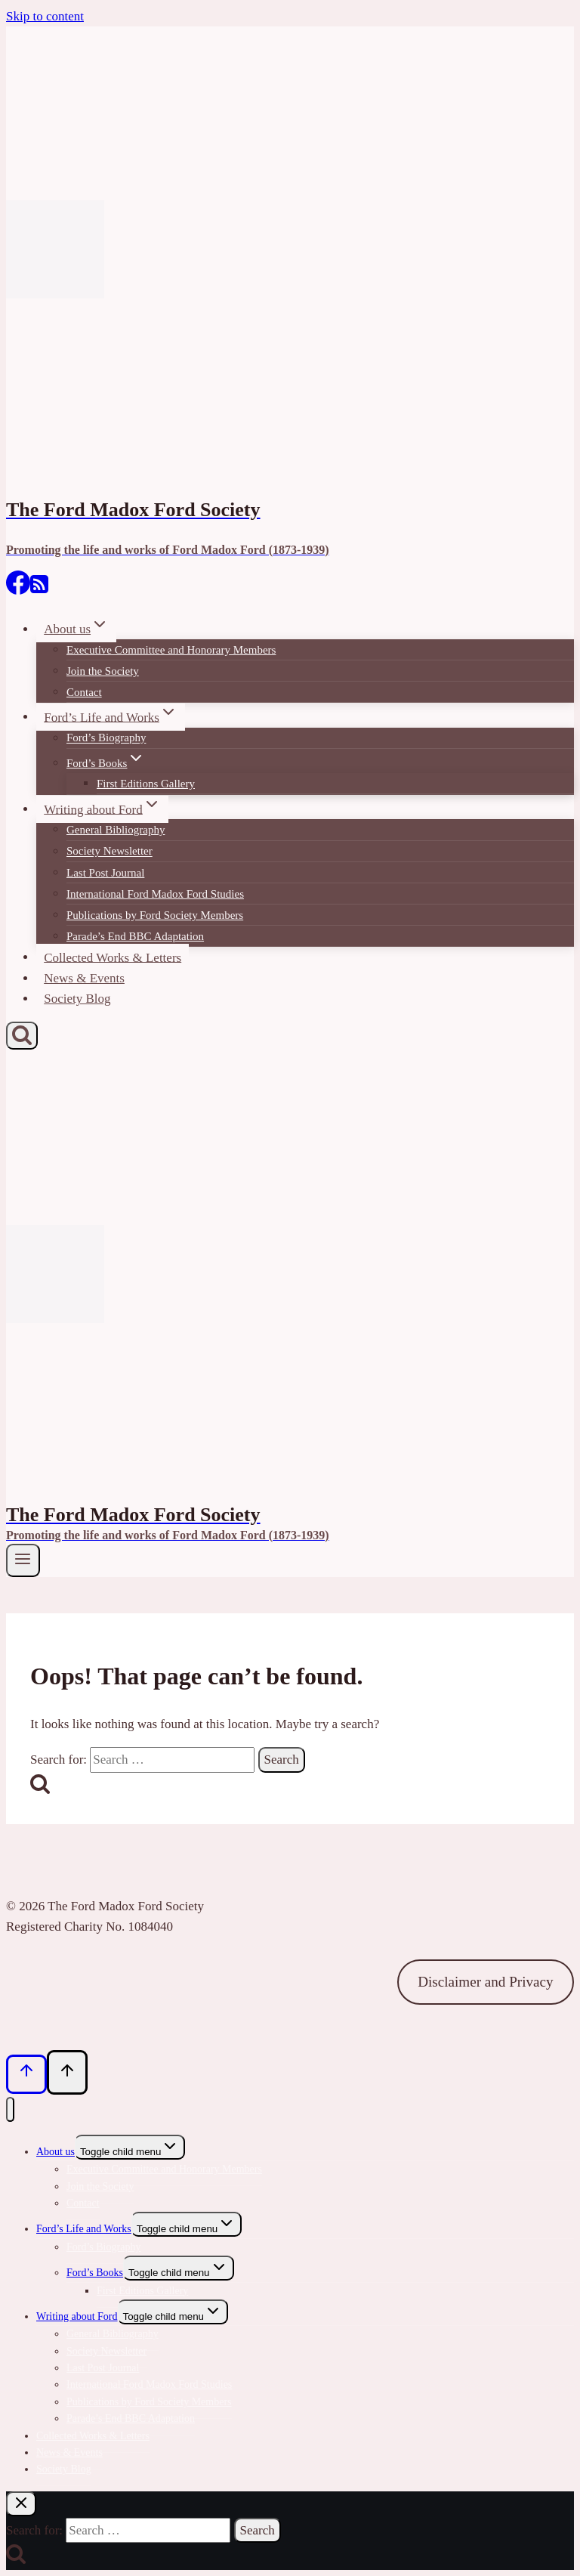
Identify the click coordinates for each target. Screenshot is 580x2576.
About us (55, 2151)
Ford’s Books (94, 2272)
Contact (84, 692)
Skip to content (45, 16)
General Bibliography (115, 830)
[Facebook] (18, 590)
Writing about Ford (77, 2316)
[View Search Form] (22, 1036)
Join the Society (102, 671)
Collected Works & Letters (112, 957)
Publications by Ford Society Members (154, 915)
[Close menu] (10, 2109)
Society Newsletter (109, 852)
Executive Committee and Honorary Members (171, 650)
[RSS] (39, 590)
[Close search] (21, 2503)
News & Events (84, 978)
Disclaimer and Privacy (485, 1982)
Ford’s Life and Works (83, 2228)
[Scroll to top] (26, 2074)
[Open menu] (23, 1560)
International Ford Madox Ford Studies (155, 894)
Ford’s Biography (106, 738)
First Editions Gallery (146, 784)
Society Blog (77, 998)
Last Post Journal (105, 873)
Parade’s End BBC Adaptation (135, 936)
